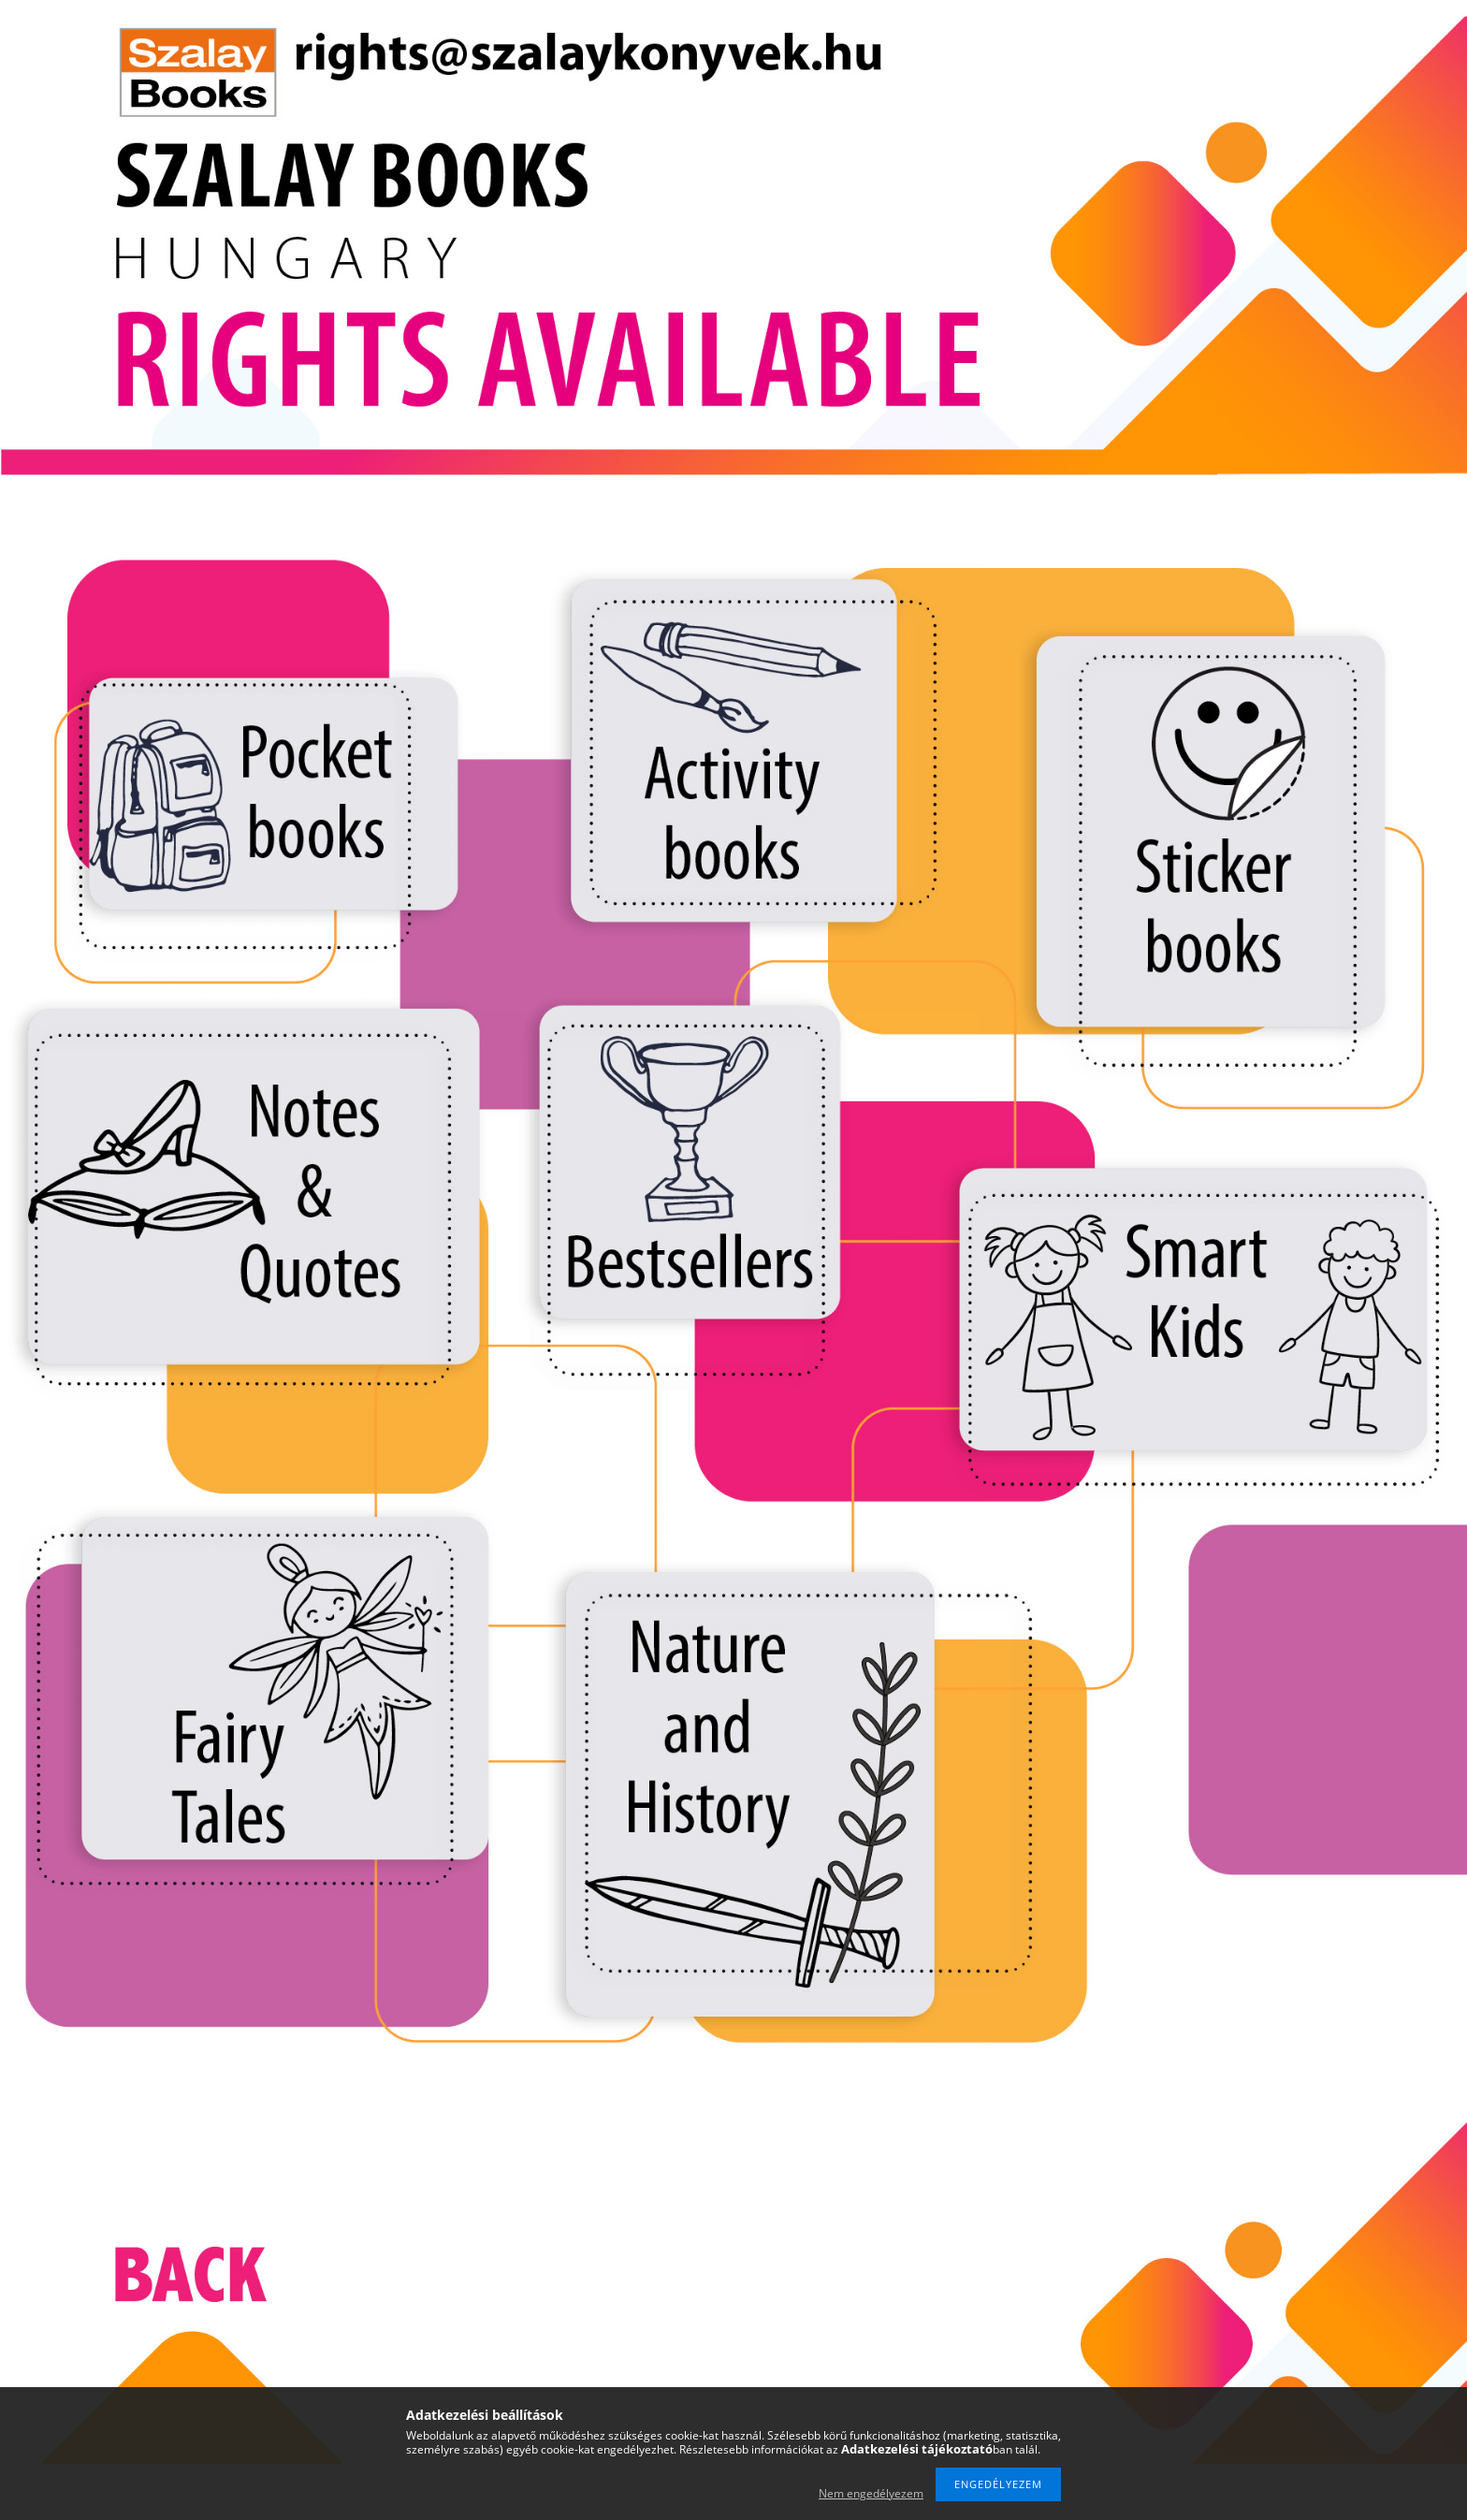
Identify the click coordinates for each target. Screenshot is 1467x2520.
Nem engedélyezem (871, 2493)
